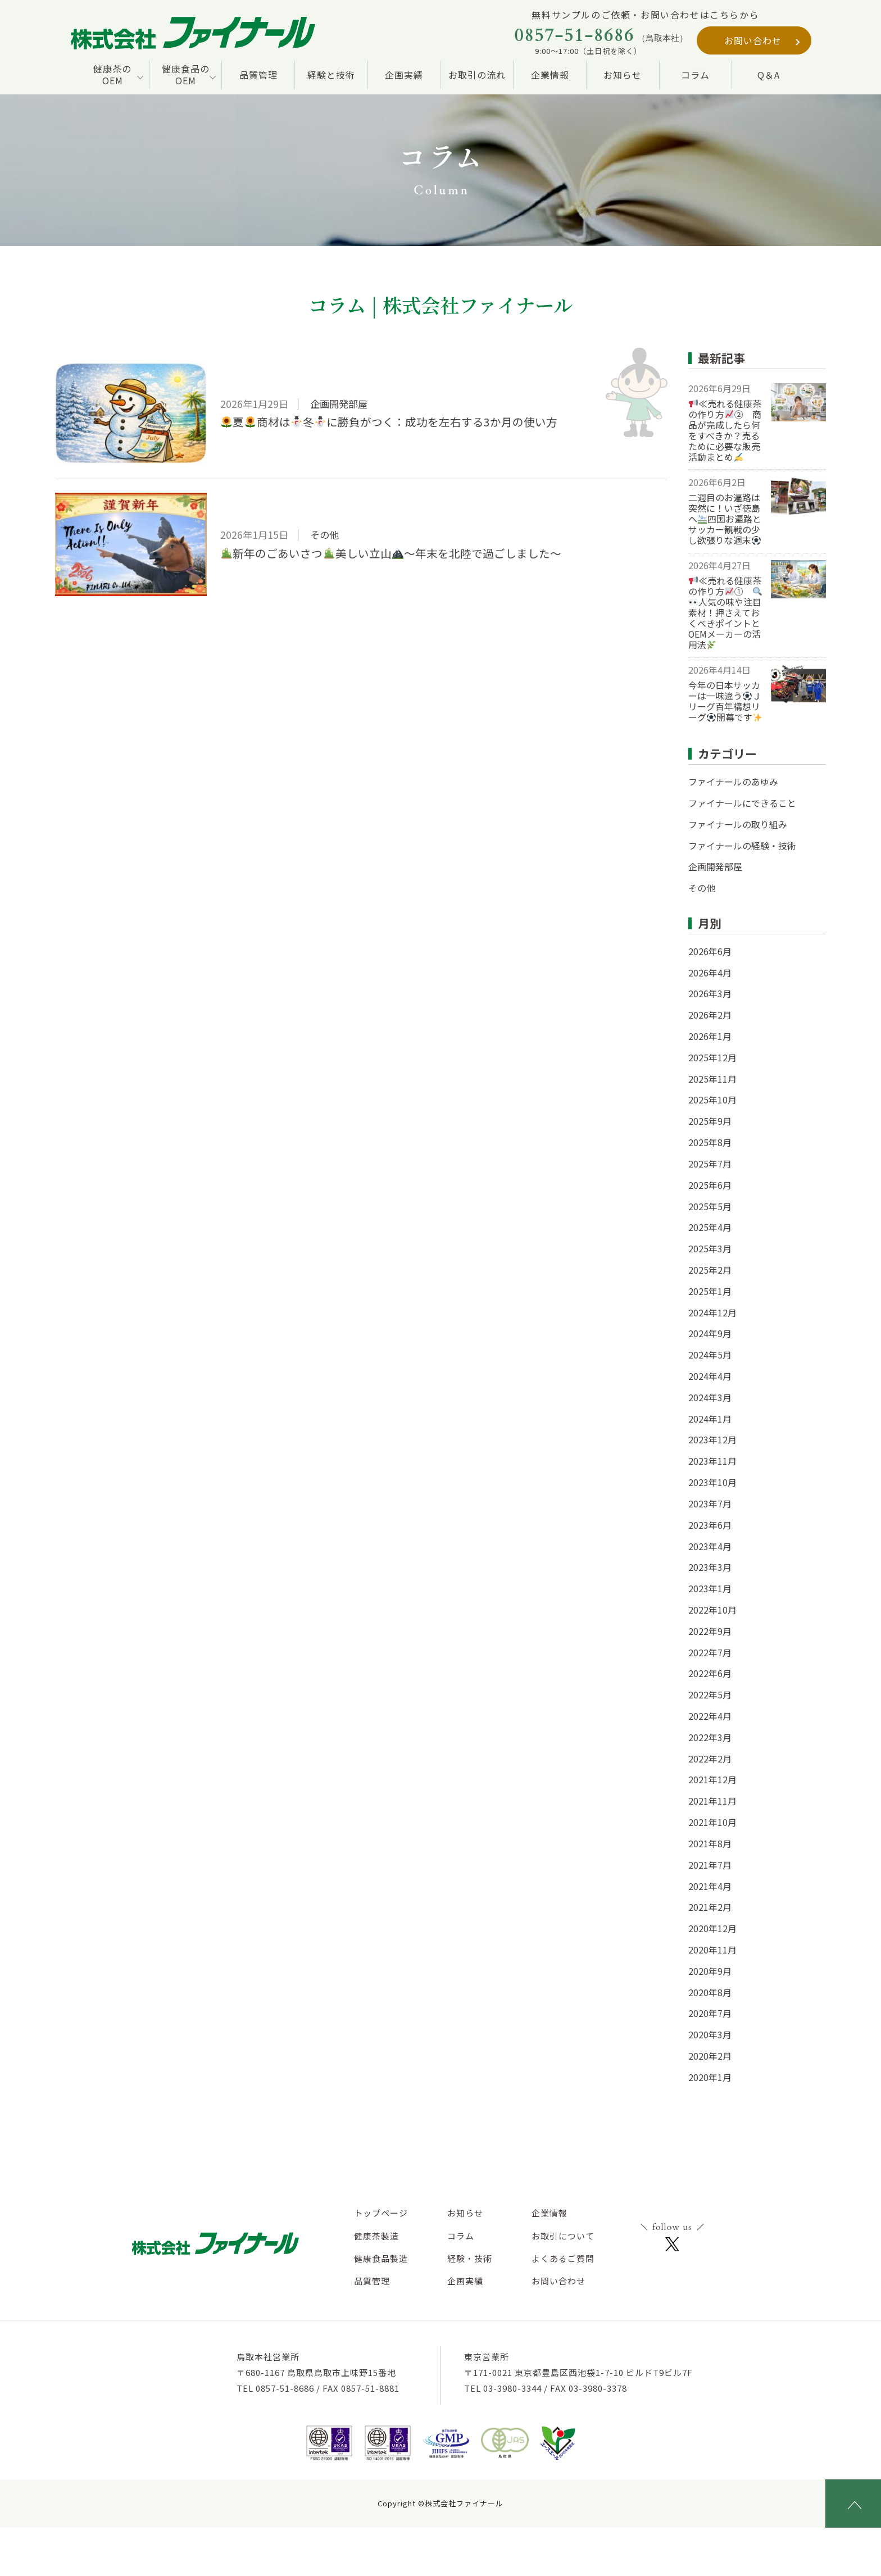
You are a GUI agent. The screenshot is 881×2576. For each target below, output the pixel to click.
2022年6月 (710, 1673)
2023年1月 (710, 1588)
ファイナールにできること (742, 803)
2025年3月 (710, 1248)
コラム (695, 74)
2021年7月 (710, 1865)
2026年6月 (710, 951)
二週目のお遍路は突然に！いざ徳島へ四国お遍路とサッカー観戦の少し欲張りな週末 (724, 519)
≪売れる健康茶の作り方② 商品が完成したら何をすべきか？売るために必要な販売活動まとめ (724, 430)
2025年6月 (710, 1185)
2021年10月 (712, 1822)
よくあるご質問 (563, 2258)
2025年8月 (710, 1142)
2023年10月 (712, 1482)
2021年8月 (710, 1843)
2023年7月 (710, 1503)
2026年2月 (710, 1014)
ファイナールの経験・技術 (742, 845)
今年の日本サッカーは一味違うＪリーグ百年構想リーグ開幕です (725, 701)
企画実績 (404, 74)
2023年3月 (710, 1567)
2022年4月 (710, 1716)
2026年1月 (710, 1036)
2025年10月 (712, 1099)
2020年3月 (710, 2034)
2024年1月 (710, 1418)
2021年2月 (710, 1907)
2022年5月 (710, 1694)
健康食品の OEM (186, 74)
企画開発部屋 (715, 866)
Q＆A (768, 74)
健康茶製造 (376, 2236)
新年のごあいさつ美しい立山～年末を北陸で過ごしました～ (391, 553)
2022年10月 (712, 1609)
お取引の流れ (477, 74)
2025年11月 (712, 1079)
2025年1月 (710, 1291)
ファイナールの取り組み (737, 824)
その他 (701, 888)
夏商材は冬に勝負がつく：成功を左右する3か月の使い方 (389, 422)
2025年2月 (710, 1270)
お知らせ (622, 74)
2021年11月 (712, 1800)
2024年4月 (710, 1376)
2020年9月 (710, 1971)
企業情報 (550, 74)
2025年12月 (712, 1057)
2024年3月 (710, 1397)
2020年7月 (710, 2013)
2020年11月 (712, 1949)
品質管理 (258, 74)
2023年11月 (712, 1461)
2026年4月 (710, 972)
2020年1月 (710, 2077)
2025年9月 (710, 1121)
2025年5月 (710, 1206)
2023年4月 (710, 1546)
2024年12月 (712, 1312)
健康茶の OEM (112, 74)
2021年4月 (710, 1886)
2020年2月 (710, 2056)
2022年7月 (710, 1652)
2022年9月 (710, 1631)
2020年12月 (712, 1928)
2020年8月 (710, 1992)
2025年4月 (710, 1227)
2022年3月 (710, 1737)
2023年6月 (710, 1525)
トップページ (381, 2213)
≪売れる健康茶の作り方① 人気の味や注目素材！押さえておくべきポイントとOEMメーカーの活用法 (725, 613)
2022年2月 (710, 1758)
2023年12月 (712, 1439)
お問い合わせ (753, 40)
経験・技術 (469, 2258)
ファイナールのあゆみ (733, 781)
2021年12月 (712, 1779)
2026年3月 (710, 993)
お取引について (563, 2236)
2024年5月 (710, 1354)
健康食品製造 (381, 2258)
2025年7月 (710, 1163)
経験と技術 (331, 74)
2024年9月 (710, 1333)
